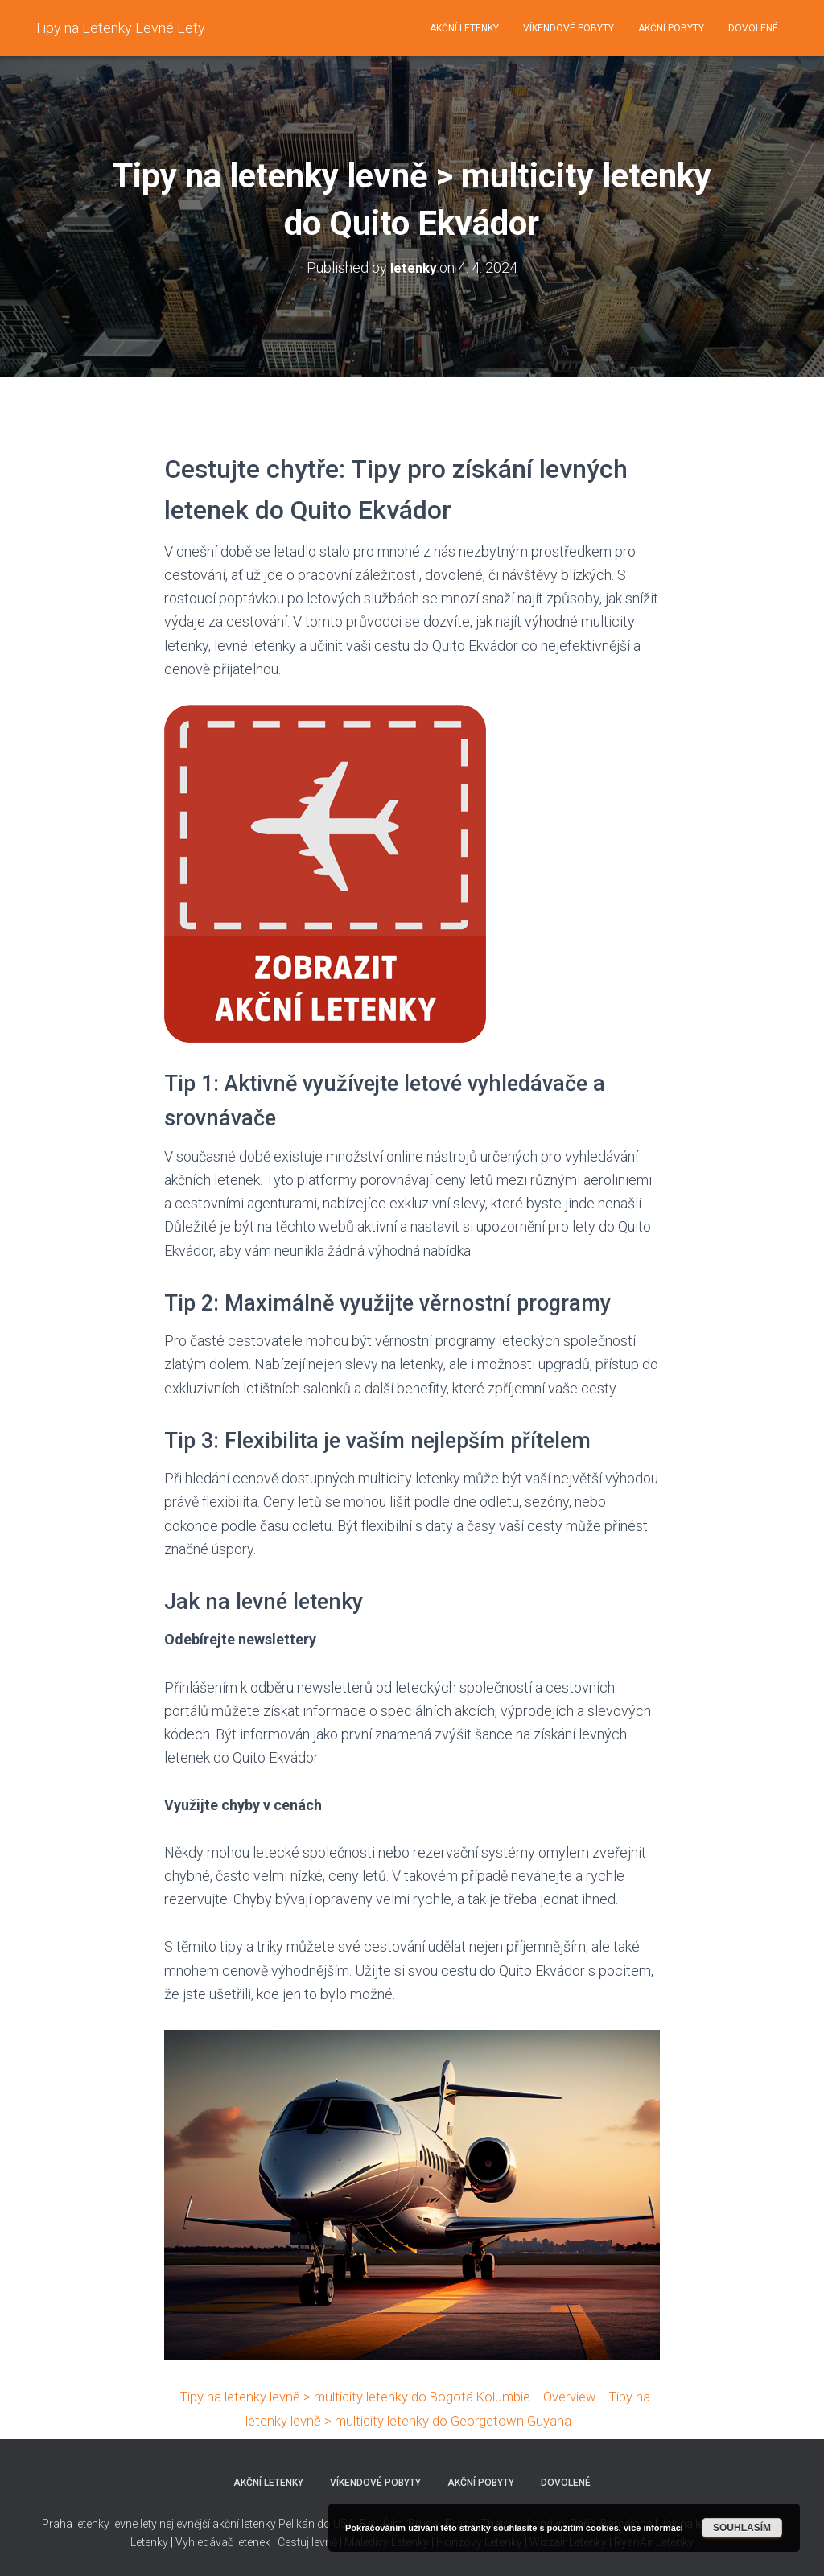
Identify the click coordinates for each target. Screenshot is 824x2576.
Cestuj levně (307, 2539)
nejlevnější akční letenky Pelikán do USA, (258, 2522)
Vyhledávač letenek (222, 2539)
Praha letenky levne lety (99, 2522)
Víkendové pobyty (568, 28)
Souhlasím (742, 2527)
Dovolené (753, 28)
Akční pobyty (671, 28)
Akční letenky (464, 28)
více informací (653, 2528)
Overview (589, 2395)
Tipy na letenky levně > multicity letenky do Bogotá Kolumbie (358, 2395)
